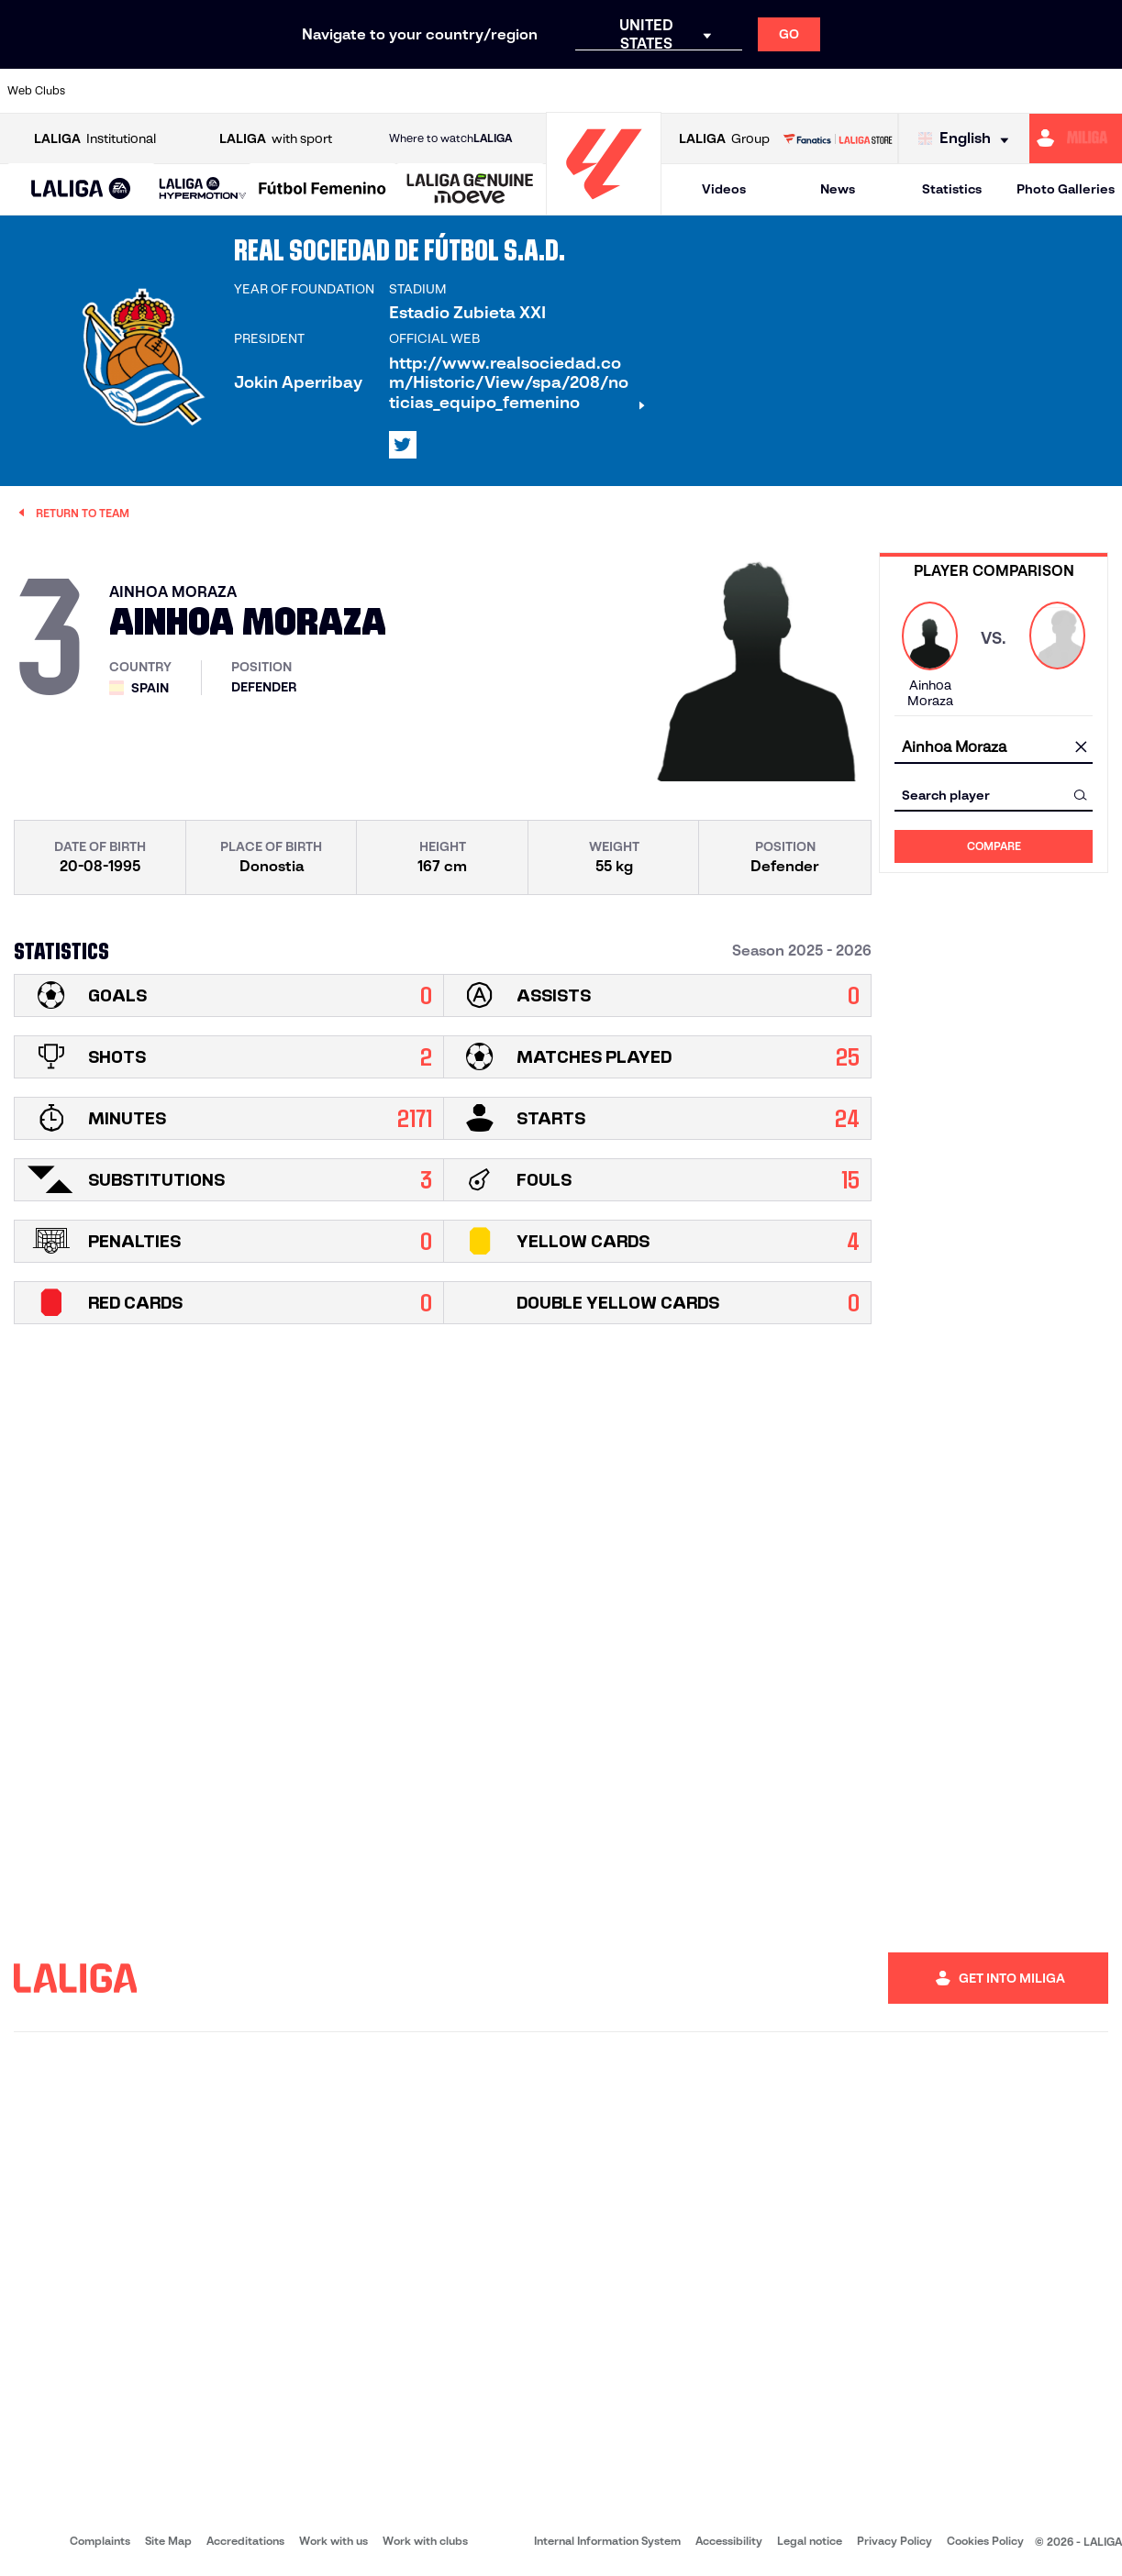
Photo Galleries (1065, 189)
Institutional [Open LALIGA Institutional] (95, 139)
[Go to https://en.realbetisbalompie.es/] (786, 91)
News (837, 189)
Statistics (952, 189)
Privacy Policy (894, 2541)
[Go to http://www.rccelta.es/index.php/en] (628, 91)
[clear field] (1080, 747)
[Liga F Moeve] (322, 189)
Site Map (168, 2541)
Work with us (333, 2541)
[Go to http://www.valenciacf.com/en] (1048, 91)
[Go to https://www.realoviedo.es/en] (891, 91)
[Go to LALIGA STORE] (837, 138)
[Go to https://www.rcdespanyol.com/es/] (680, 91)
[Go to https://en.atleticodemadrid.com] (156, 91)
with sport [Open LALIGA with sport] (275, 139)
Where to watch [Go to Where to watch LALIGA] (450, 138)
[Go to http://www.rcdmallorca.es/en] (733, 91)
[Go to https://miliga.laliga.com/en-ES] (1075, 138)
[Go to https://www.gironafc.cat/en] (471, 91)
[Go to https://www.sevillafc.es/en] (995, 91)
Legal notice (809, 2541)
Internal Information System (607, 2541)
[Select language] (968, 139)
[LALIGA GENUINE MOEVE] (470, 189)
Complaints (100, 2541)
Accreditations (245, 2541)
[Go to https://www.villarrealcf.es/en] (1101, 91)
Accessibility (728, 2541)
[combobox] (993, 747)
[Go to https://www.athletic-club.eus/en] (103, 91)
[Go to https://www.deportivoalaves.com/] (261, 91)
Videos (724, 189)
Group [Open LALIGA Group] (724, 139)
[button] (81, 189)
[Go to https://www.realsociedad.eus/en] (943, 91)
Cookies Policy (985, 2541)
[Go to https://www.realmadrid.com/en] (838, 91)
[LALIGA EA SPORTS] (81, 189)
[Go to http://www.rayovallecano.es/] (576, 91)
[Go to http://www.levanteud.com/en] (524, 91)
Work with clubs (425, 2541)
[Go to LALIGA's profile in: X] (403, 445)
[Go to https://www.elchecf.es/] (314, 91)
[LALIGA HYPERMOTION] (203, 189)
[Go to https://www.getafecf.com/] (418, 91)
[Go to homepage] (604, 207)
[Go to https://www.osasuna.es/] (209, 91)
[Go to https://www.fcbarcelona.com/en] (366, 91)
